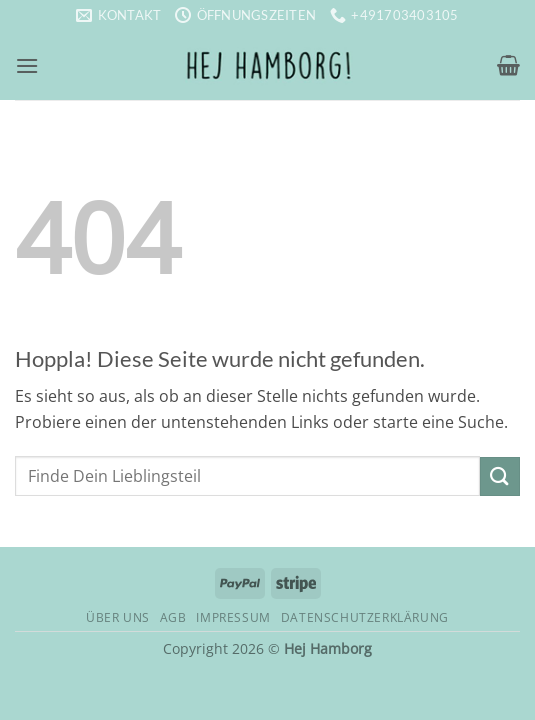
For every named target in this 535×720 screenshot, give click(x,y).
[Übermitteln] (500, 476)
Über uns (118, 617)
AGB (173, 617)
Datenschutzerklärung (365, 617)
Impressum (233, 617)
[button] (27, 65)
